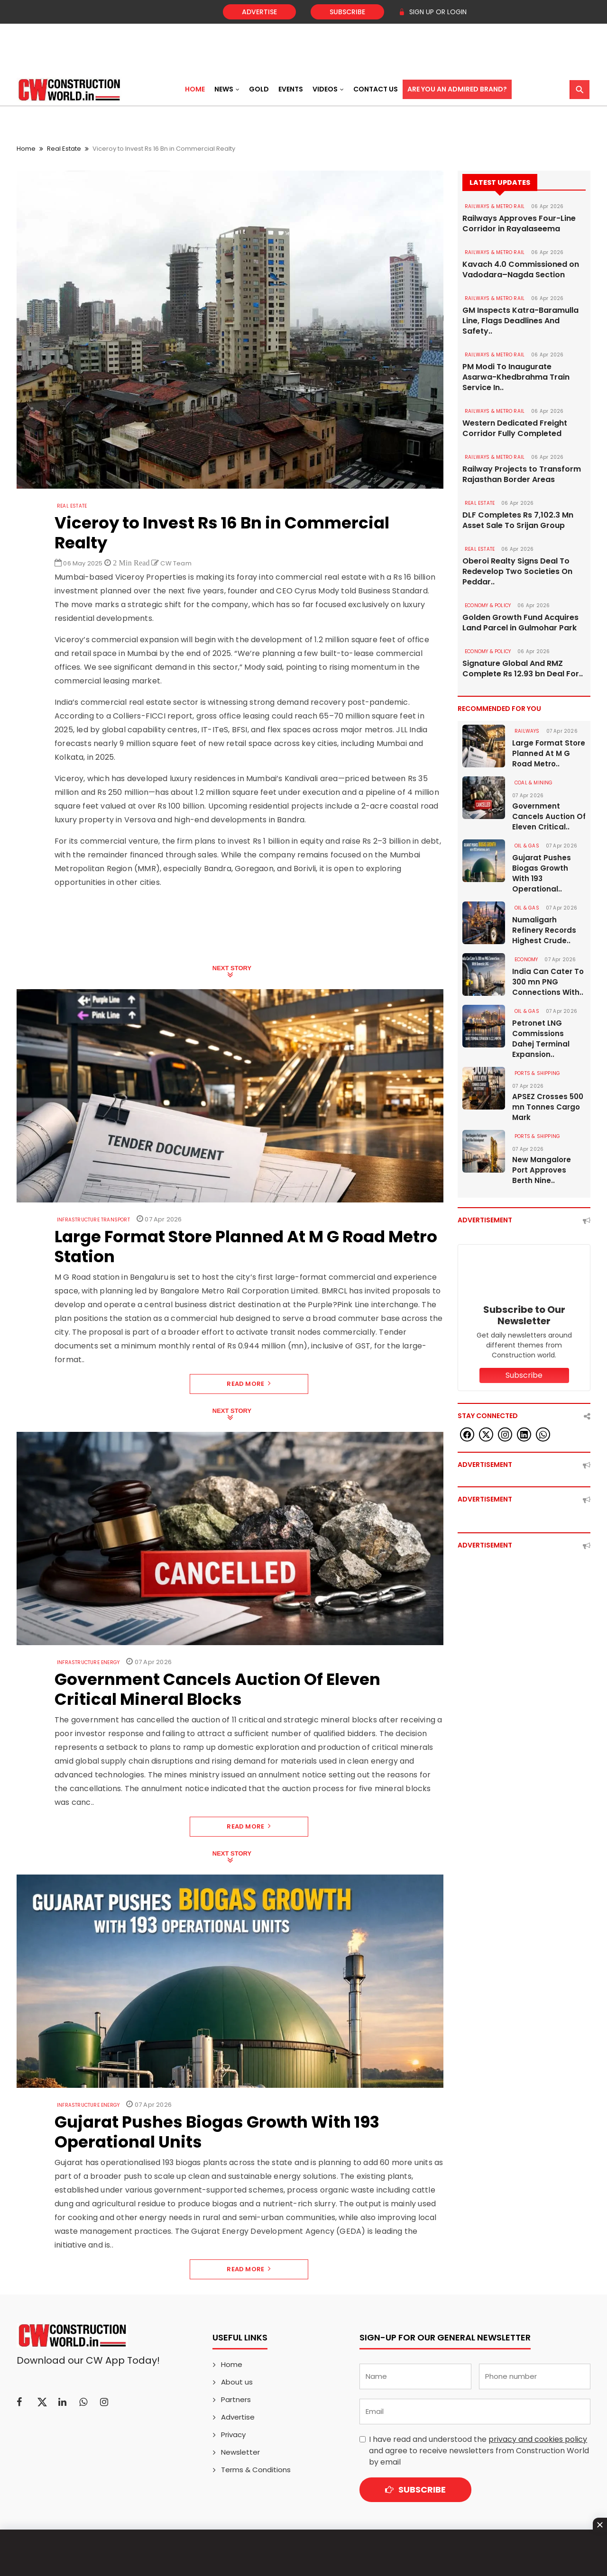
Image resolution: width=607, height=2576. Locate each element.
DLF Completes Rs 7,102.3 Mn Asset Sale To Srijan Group (517, 520)
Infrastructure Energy (88, 1662)
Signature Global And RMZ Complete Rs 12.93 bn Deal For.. (522, 668)
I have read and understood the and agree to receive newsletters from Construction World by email (479, 2450)
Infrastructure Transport (93, 1219)
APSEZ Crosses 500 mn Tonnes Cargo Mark (547, 1107)
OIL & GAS (527, 845)
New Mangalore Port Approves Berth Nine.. (541, 1170)
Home (195, 89)
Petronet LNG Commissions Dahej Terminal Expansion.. (541, 1038)
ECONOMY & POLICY (488, 605)
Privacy (233, 2434)
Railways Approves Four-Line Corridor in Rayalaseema (519, 223)
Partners (236, 2399)
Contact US (375, 89)
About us (237, 2382)
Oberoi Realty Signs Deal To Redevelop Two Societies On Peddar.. (517, 571)
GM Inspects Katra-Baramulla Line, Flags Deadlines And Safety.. (520, 321)
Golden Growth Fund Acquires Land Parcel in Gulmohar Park (520, 622)
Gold (259, 89)
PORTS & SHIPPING (537, 1073)
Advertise (259, 12)
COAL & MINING (534, 782)
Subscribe (347, 12)
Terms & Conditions (256, 2470)
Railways (527, 731)
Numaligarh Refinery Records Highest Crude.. (544, 930)
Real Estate (64, 148)
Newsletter (240, 2452)
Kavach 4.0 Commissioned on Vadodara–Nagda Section (520, 269)
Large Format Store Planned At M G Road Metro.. (548, 753)
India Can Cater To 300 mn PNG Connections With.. (548, 981)
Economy (526, 959)
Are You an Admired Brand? (457, 89)
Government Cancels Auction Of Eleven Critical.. (549, 816)
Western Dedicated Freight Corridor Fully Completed (514, 428)
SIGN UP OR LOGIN (432, 12)
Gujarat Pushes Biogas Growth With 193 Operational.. (541, 873)
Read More (249, 1383)
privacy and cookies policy (537, 2439)
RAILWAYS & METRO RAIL (494, 206)
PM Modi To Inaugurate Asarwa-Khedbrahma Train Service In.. (516, 377)
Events (290, 89)
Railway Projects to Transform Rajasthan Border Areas (521, 474)
